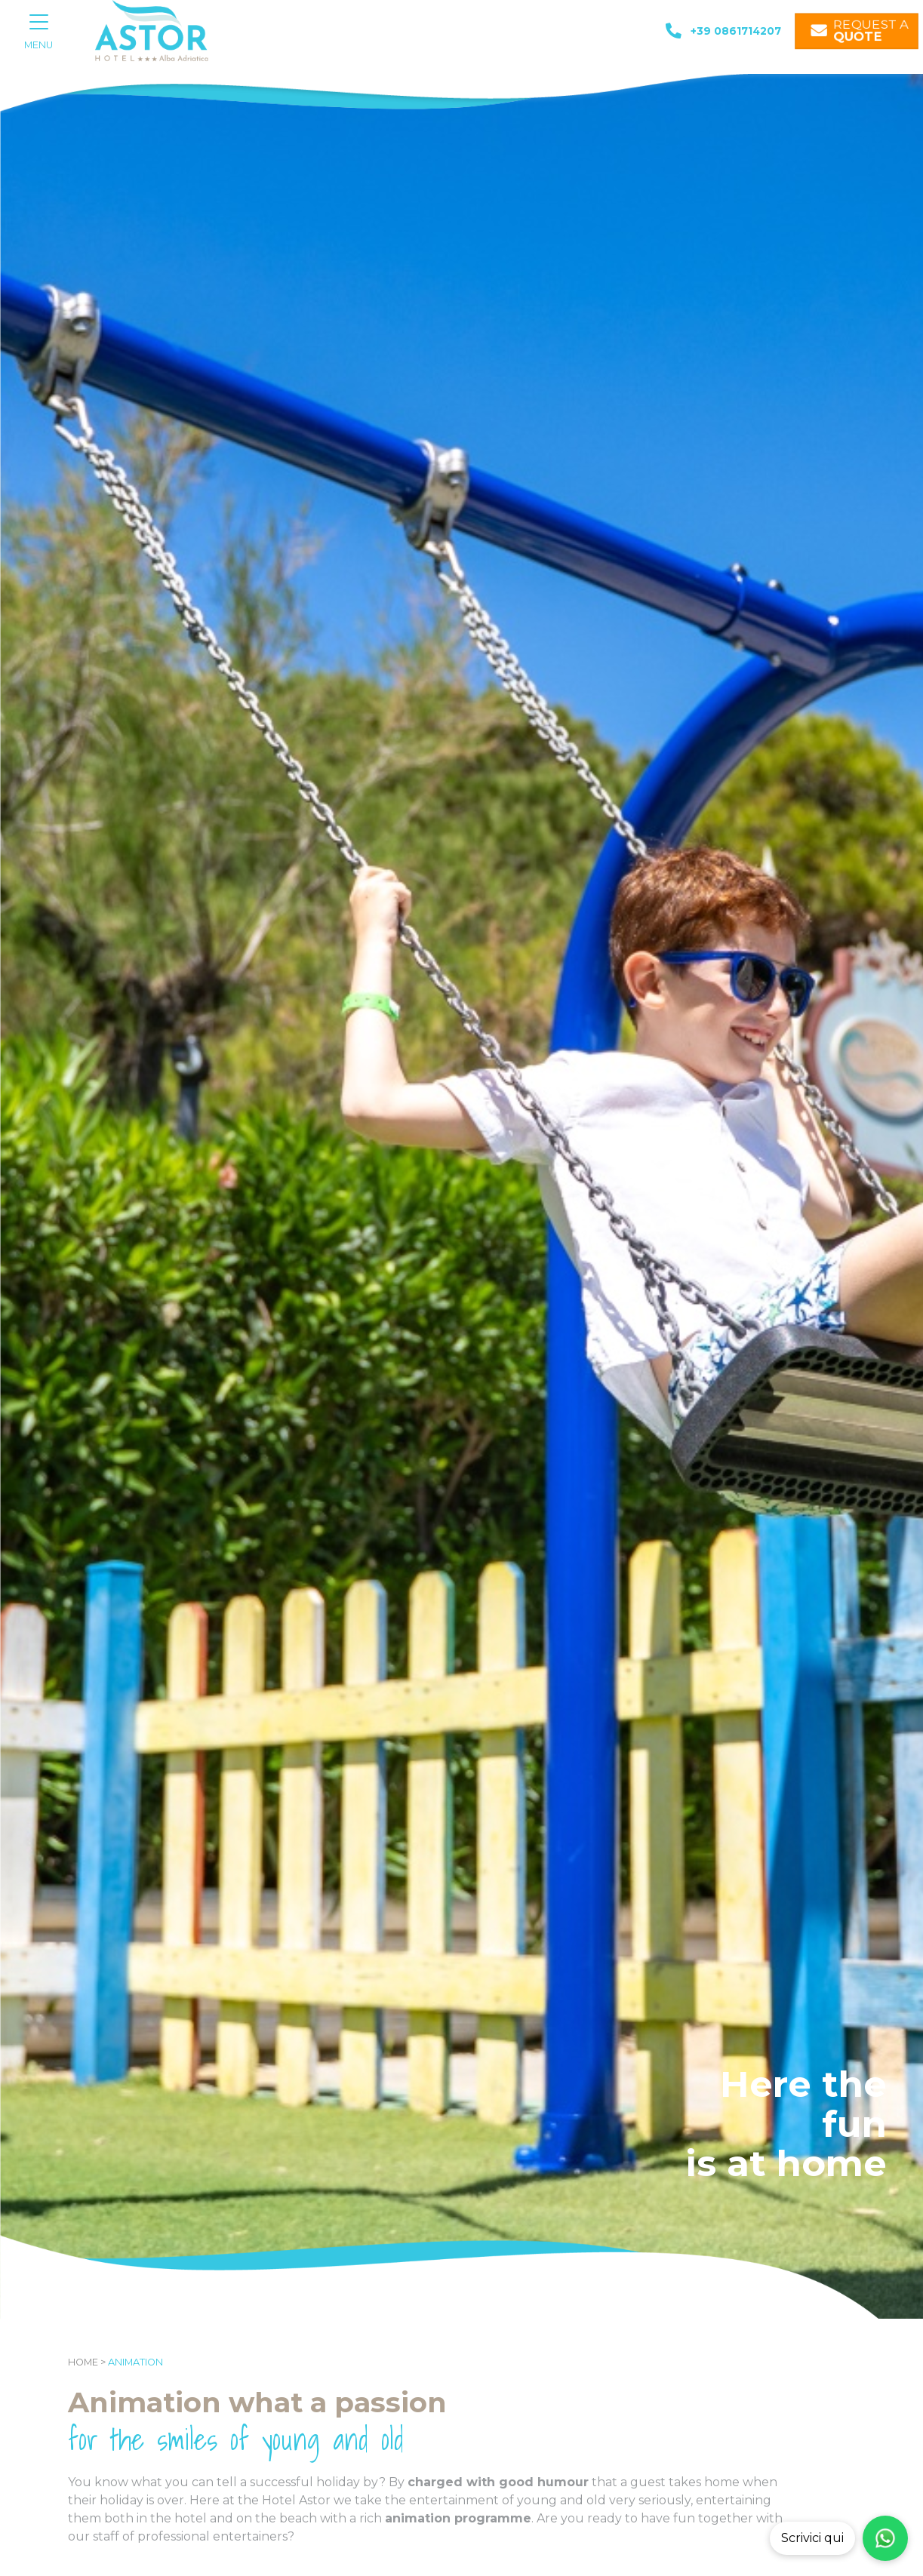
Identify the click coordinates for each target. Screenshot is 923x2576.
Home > (87, 2362)
